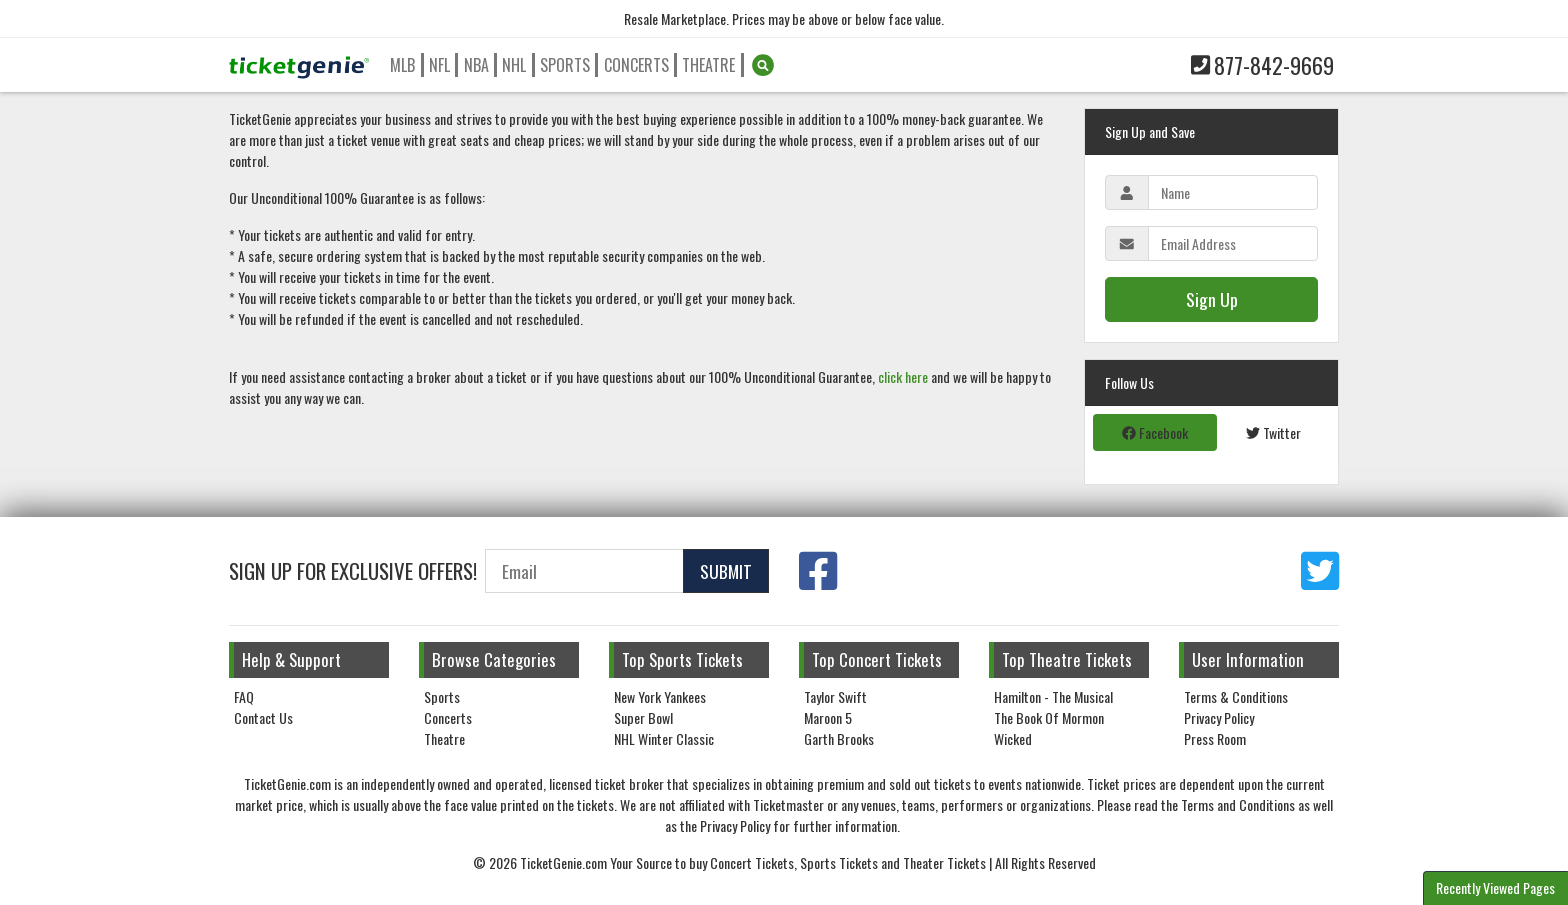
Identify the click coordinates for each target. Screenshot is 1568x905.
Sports (565, 65)
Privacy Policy (1219, 717)
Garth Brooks (839, 738)
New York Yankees (660, 696)
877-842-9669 (1262, 65)
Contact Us (263, 717)
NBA (476, 65)
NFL (439, 65)
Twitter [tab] (1273, 432)
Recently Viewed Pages (1495, 887)
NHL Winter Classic (664, 738)
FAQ (244, 696)
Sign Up (1212, 299)
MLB (402, 65)
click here (903, 376)
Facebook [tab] (1155, 432)
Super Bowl (643, 717)
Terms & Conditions (1236, 696)
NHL (514, 65)
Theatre (708, 65)
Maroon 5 (828, 717)
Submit (726, 571)
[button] (763, 65)
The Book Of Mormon (1049, 717)
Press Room (1215, 738)
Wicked (1013, 738)
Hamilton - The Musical (1053, 696)
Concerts (636, 65)
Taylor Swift (835, 696)
